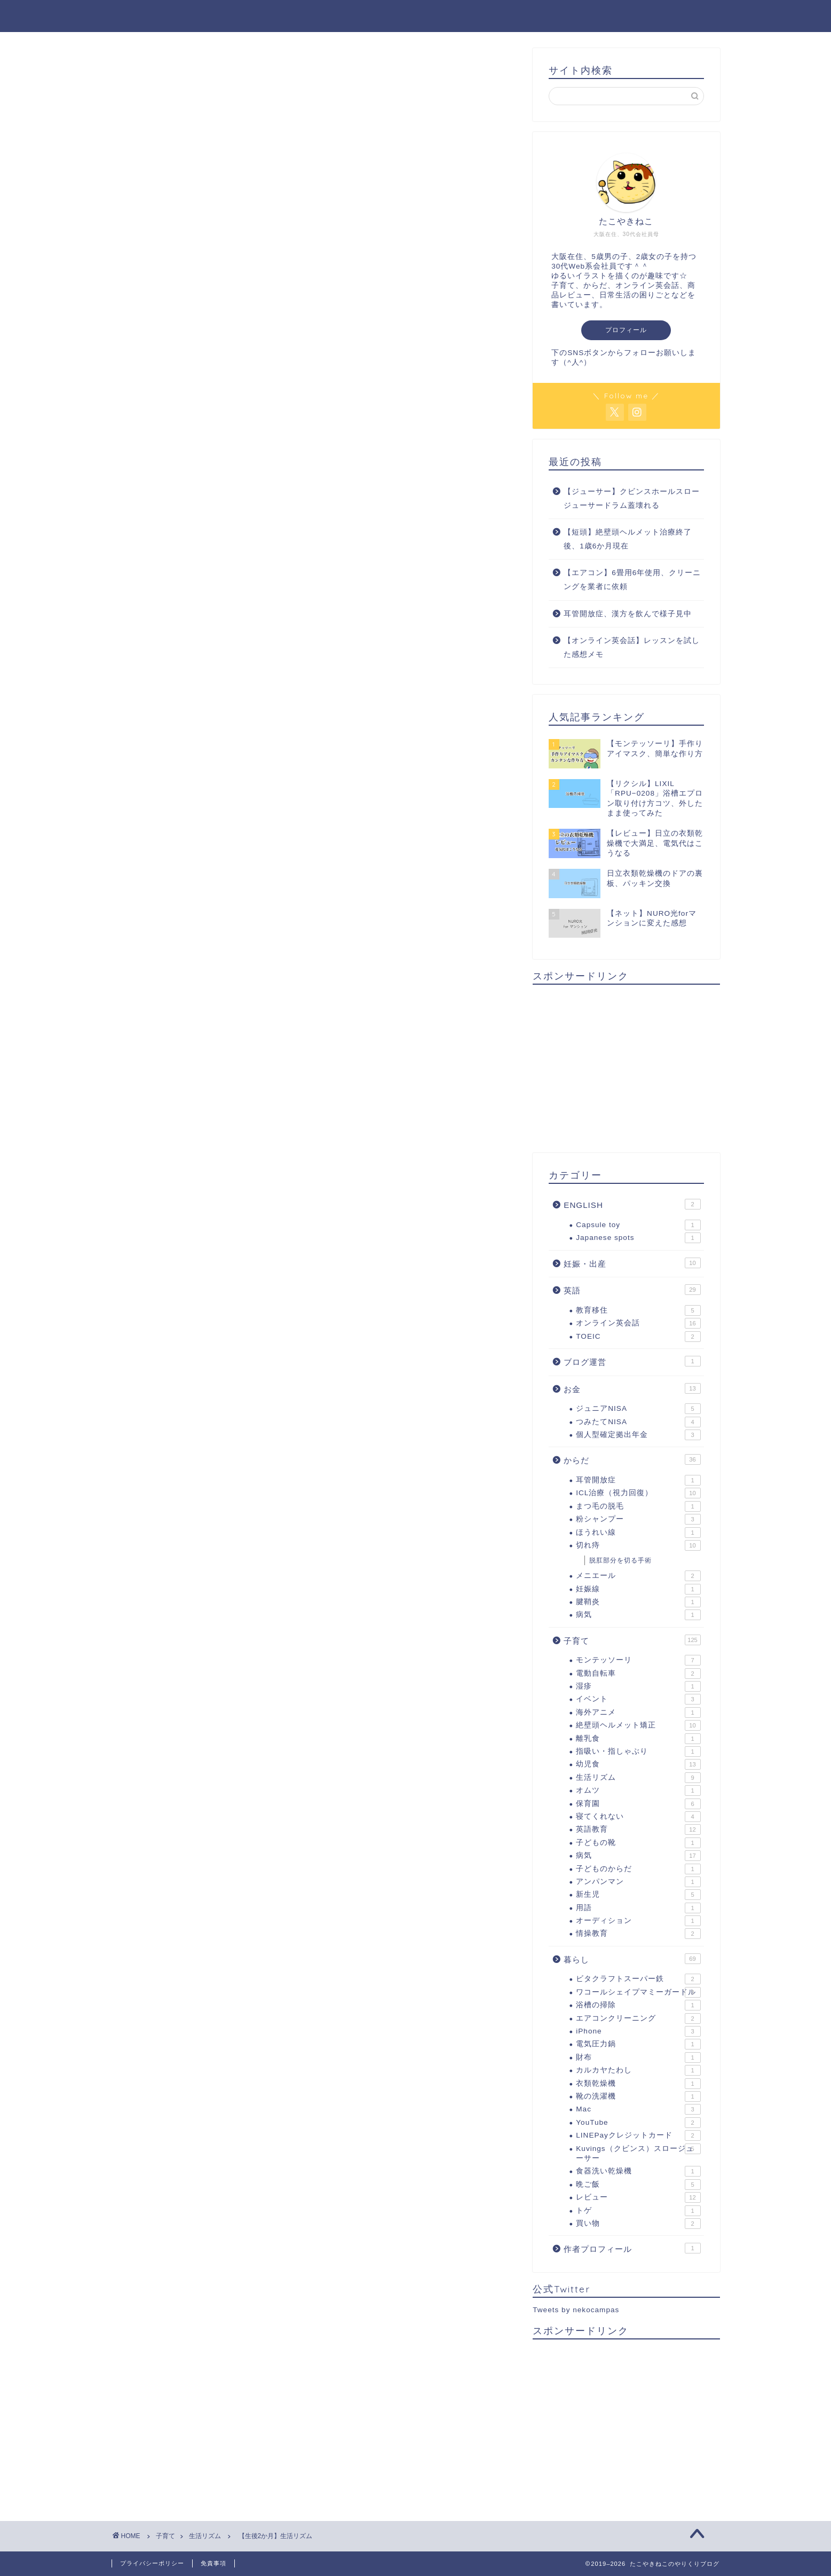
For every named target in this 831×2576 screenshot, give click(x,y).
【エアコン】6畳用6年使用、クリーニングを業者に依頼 (632, 580)
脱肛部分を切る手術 (620, 1560)
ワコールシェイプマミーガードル (638, 1992)
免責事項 (213, 2563)
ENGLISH (632, 1204)
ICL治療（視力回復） (638, 1493)
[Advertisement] (314, 1195)
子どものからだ (638, 1869)
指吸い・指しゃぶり (638, 1751)
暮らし (632, 1958)
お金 (632, 1388)
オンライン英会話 (638, 1323)
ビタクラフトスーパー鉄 (638, 1979)
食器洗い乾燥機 (638, 2171)
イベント (638, 1699)
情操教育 (638, 1933)
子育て (632, 1640)
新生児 (638, 1894)
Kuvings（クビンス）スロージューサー (638, 2152)
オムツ (638, 1790)
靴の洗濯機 (638, 2096)
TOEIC (638, 1336)
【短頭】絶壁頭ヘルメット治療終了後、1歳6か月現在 (628, 539)
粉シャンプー (638, 1519)
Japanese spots (638, 1237)
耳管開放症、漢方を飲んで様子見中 (628, 614)
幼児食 (638, 1764)
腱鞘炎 (638, 1602)
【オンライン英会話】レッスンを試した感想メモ (632, 647)
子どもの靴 (638, 1842)
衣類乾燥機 (638, 2083)
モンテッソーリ (638, 1660)
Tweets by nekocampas (576, 2310)
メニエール (638, 1575)
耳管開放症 (638, 1480)
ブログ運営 (632, 1361)
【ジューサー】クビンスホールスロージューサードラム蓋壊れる (632, 498)
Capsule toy (638, 1225)
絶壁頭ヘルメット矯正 (638, 1725)
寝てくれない (638, 1816)
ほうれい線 (638, 1532)
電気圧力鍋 (638, 2044)
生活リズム (147, 69)
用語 (638, 1908)
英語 (632, 1289)
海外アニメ (638, 1712)
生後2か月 (151, 1035)
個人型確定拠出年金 (638, 1435)
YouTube (638, 2122)
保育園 (638, 1804)
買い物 (638, 2223)
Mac (638, 2109)
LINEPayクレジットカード (638, 2135)
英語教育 (638, 1829)
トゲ (638, 2210)
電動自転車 (638, 1673)
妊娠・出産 (632, 1263)
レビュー (638, 2197)
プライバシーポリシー (152, 2563)
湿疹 (638, 1686)
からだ (632, 1459)
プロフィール (626, 330)
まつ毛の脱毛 (638, 1506)
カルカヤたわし (638, 2070)
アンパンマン (638, 1881)
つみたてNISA (638, 1422)
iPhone (638, 2031)
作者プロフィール (632, 2248)
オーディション (638, 1920)
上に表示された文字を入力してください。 (193, 1748)
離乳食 (638, 1738)
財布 (638, 2057)
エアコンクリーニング (638, 2018)
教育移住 (638, 1310)
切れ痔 (638, 1545)
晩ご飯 (638, 2184)
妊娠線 (638, 1589)
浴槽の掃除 (638, 2005)
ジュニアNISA (638, 1408)
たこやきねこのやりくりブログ (416, 15)
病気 (638, 1614)
